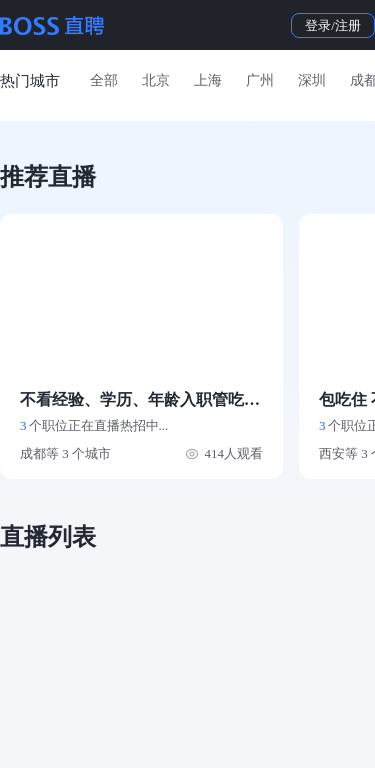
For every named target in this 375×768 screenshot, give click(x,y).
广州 (260, 80)
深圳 (312, 80)
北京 (156, 80)
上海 (208, 80)
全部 (104, 80)
